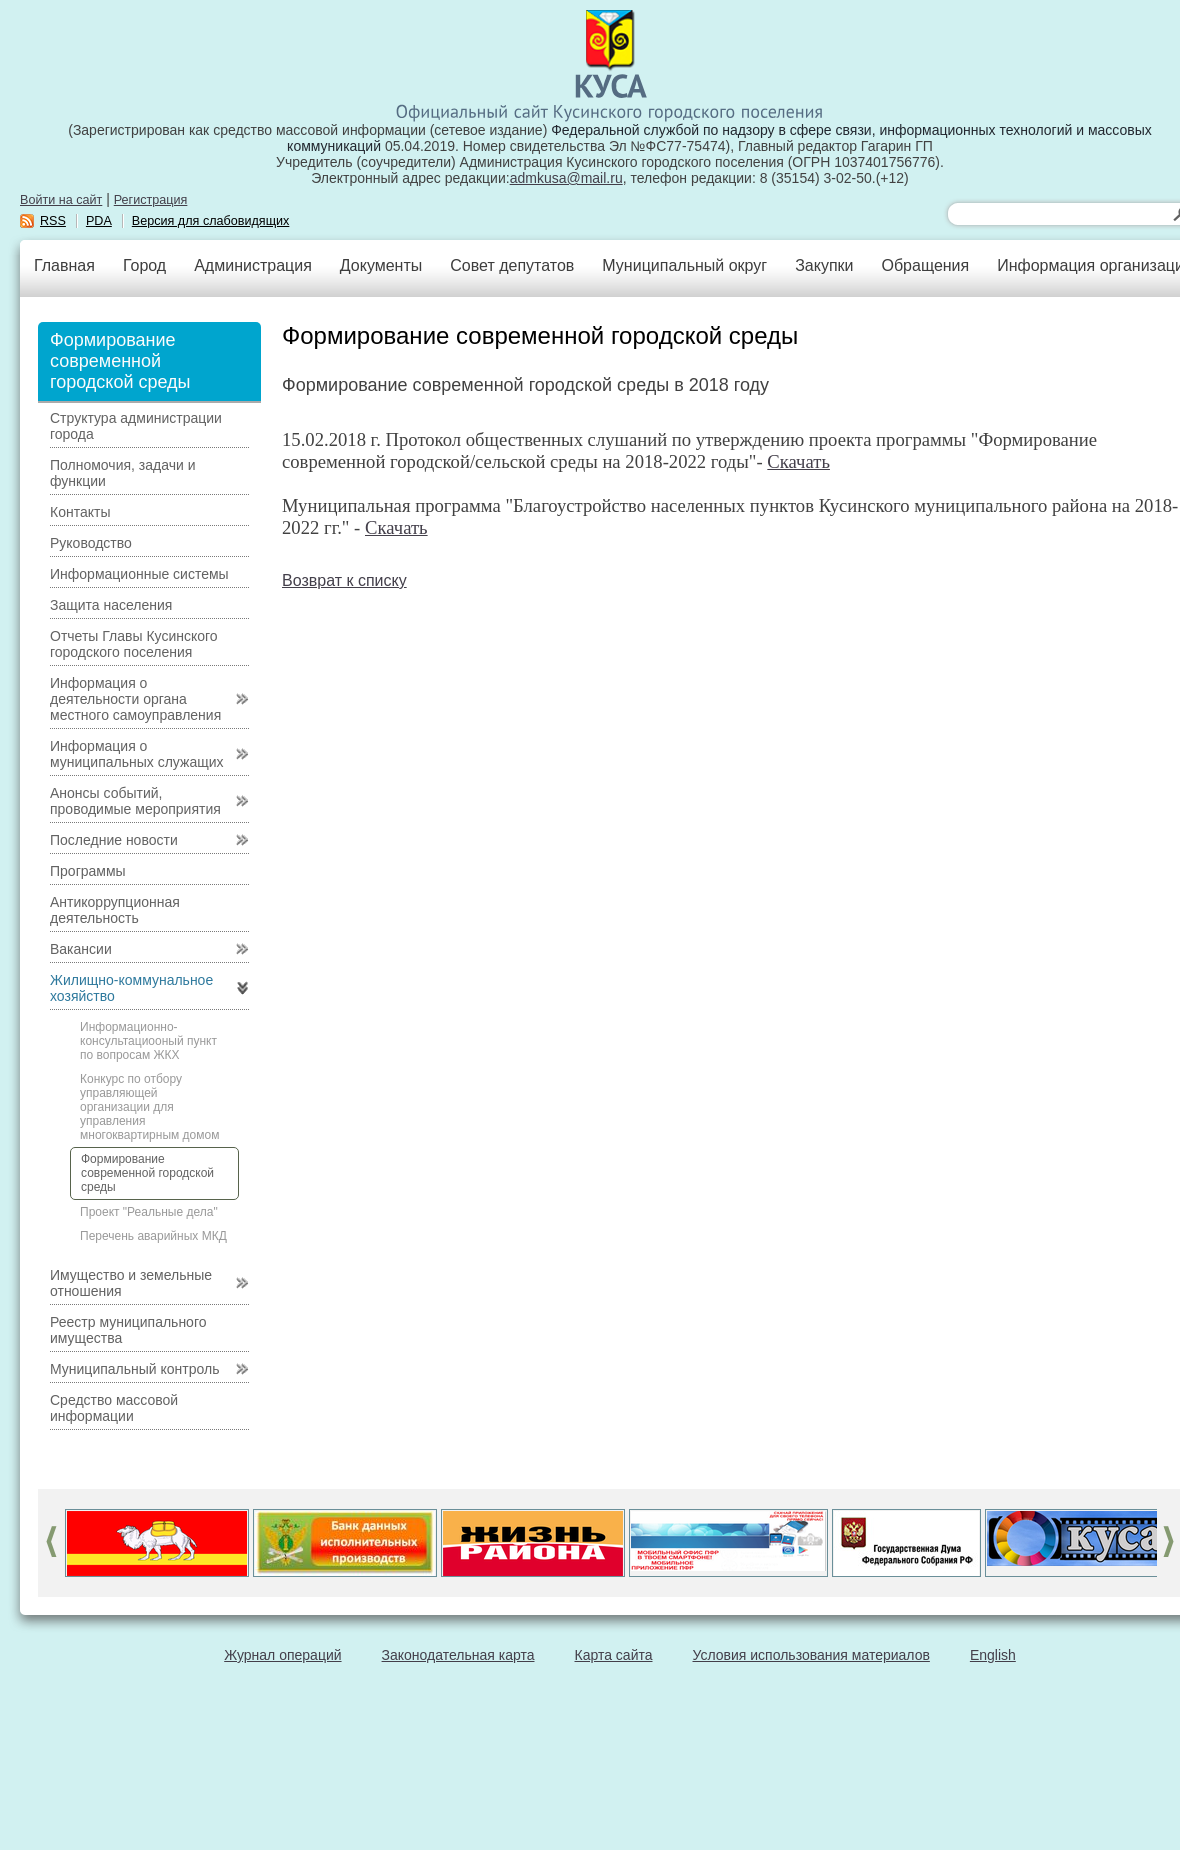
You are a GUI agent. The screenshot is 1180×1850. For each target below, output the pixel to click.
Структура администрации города (136, 426)
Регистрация (151, 200)
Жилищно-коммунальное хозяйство (131, 988)
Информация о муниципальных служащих (137, 754)
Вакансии (81, 949)
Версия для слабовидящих (211, 221)
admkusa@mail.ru (566, 178)
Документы (381, 265)
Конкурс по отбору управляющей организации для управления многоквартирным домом (149, 1107)
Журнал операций (282, 1655)
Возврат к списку (344, 580)
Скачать (798, 461)
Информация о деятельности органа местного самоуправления (135, 699)
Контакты (80, 512)
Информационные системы (139, 574)
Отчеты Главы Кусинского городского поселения (134, 644)
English (993, 1655)
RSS (53, 221)
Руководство (91, 543)
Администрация (253, 265)
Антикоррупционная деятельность (115, 910)
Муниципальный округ (684, 265)
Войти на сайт (61, 200)
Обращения (925, 265)
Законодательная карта (458, 1655)
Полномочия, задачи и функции (122, 473)
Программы (88, 871)
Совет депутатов (512, 265)
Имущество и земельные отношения (131, 1283)
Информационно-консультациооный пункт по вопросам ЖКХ (148, 1041)
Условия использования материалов (811, 1655)
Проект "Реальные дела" (149, 1212)
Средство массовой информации (114, 1408)
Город (144, 265)
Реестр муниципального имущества (128, 1330)
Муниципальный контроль (134, 1369)
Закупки (824, 265)
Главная (64, 265)
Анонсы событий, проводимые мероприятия (135, 801)
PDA (99, 221)
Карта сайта (614, 1655)
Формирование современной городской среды (147, 1173)
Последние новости (114, 840)
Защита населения (111, 605)
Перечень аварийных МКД (153, 1236)
